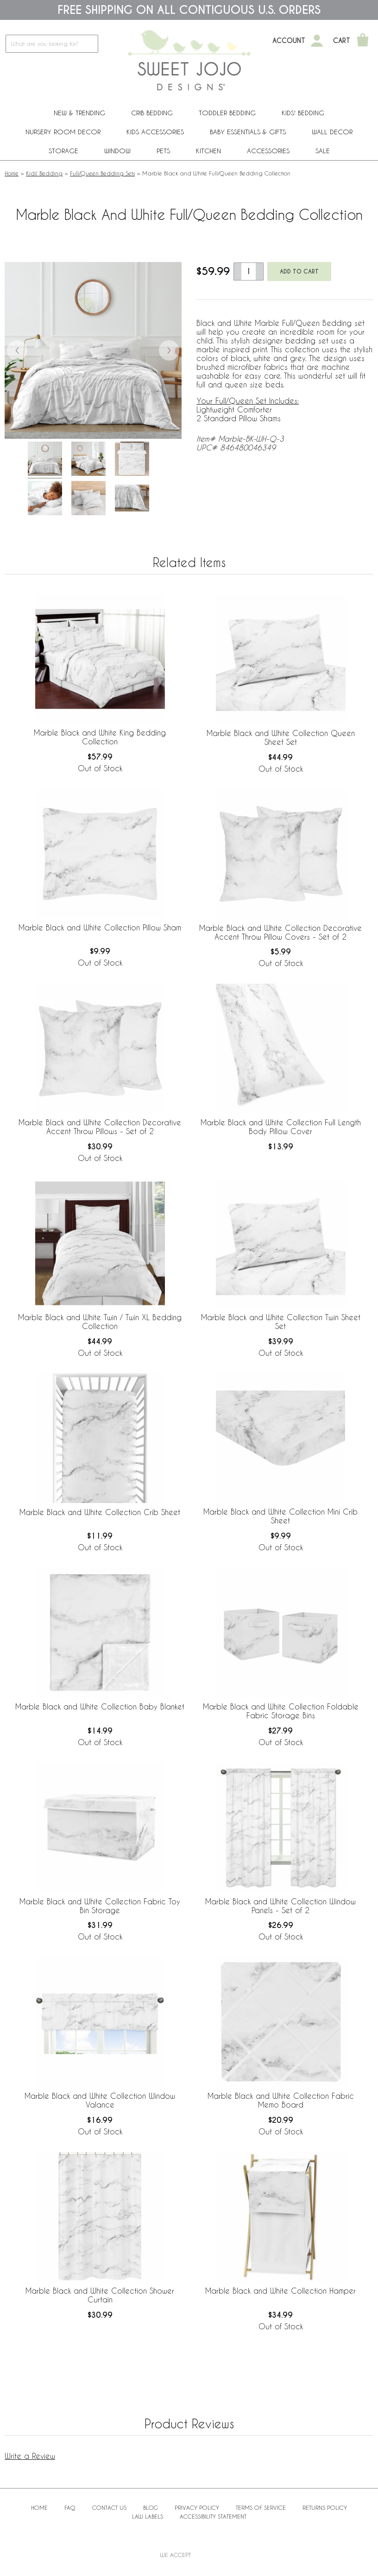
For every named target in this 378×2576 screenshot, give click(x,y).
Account (288, 40)
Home (12, 173)
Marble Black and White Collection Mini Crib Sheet (280, 1516)
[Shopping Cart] (362, 40)
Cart (341, 40)
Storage (63, 151)
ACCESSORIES (268, 151)
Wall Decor (332, 132)
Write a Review (30, 2455)
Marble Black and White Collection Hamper (280, 2290)
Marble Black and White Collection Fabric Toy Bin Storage (99, 1906)
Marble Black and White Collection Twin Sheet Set (280, 1321)
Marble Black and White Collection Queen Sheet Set (281, 737)
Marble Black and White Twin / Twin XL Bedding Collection (100, 1321)
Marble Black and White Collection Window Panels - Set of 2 (280, 1906)
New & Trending (79, 113)
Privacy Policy (197, 2507)
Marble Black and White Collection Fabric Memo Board (281, 2100)
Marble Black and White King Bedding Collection (100, 737)
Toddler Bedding (227, 113)
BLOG (150, 2507)
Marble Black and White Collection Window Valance (100, 2100)
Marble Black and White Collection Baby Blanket (99, 1706)
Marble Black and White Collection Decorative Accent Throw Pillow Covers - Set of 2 (280, 932)
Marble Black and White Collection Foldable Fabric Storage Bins (281, 1711)
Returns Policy (324, 2507)
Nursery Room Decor (63, 132)
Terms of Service (261, 2507)
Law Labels (147, 2516)
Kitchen (208, 151)
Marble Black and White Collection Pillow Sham (100, 927)
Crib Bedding (152, 113)
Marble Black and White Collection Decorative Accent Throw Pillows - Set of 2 (100, 1126)
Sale (322, 151)
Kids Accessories (155, 132)
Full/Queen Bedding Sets (102, 173)
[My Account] (317, 41)
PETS (163, 151)
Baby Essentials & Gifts (248, 132)
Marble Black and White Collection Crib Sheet (99, 1512)
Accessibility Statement (213, 2516)
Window (117, 151)
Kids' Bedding (303, 113)
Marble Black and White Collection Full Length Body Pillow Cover (281, 1126)
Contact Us (109, 2507)
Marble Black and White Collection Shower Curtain (99, 2295)
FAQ (70, 2507)
